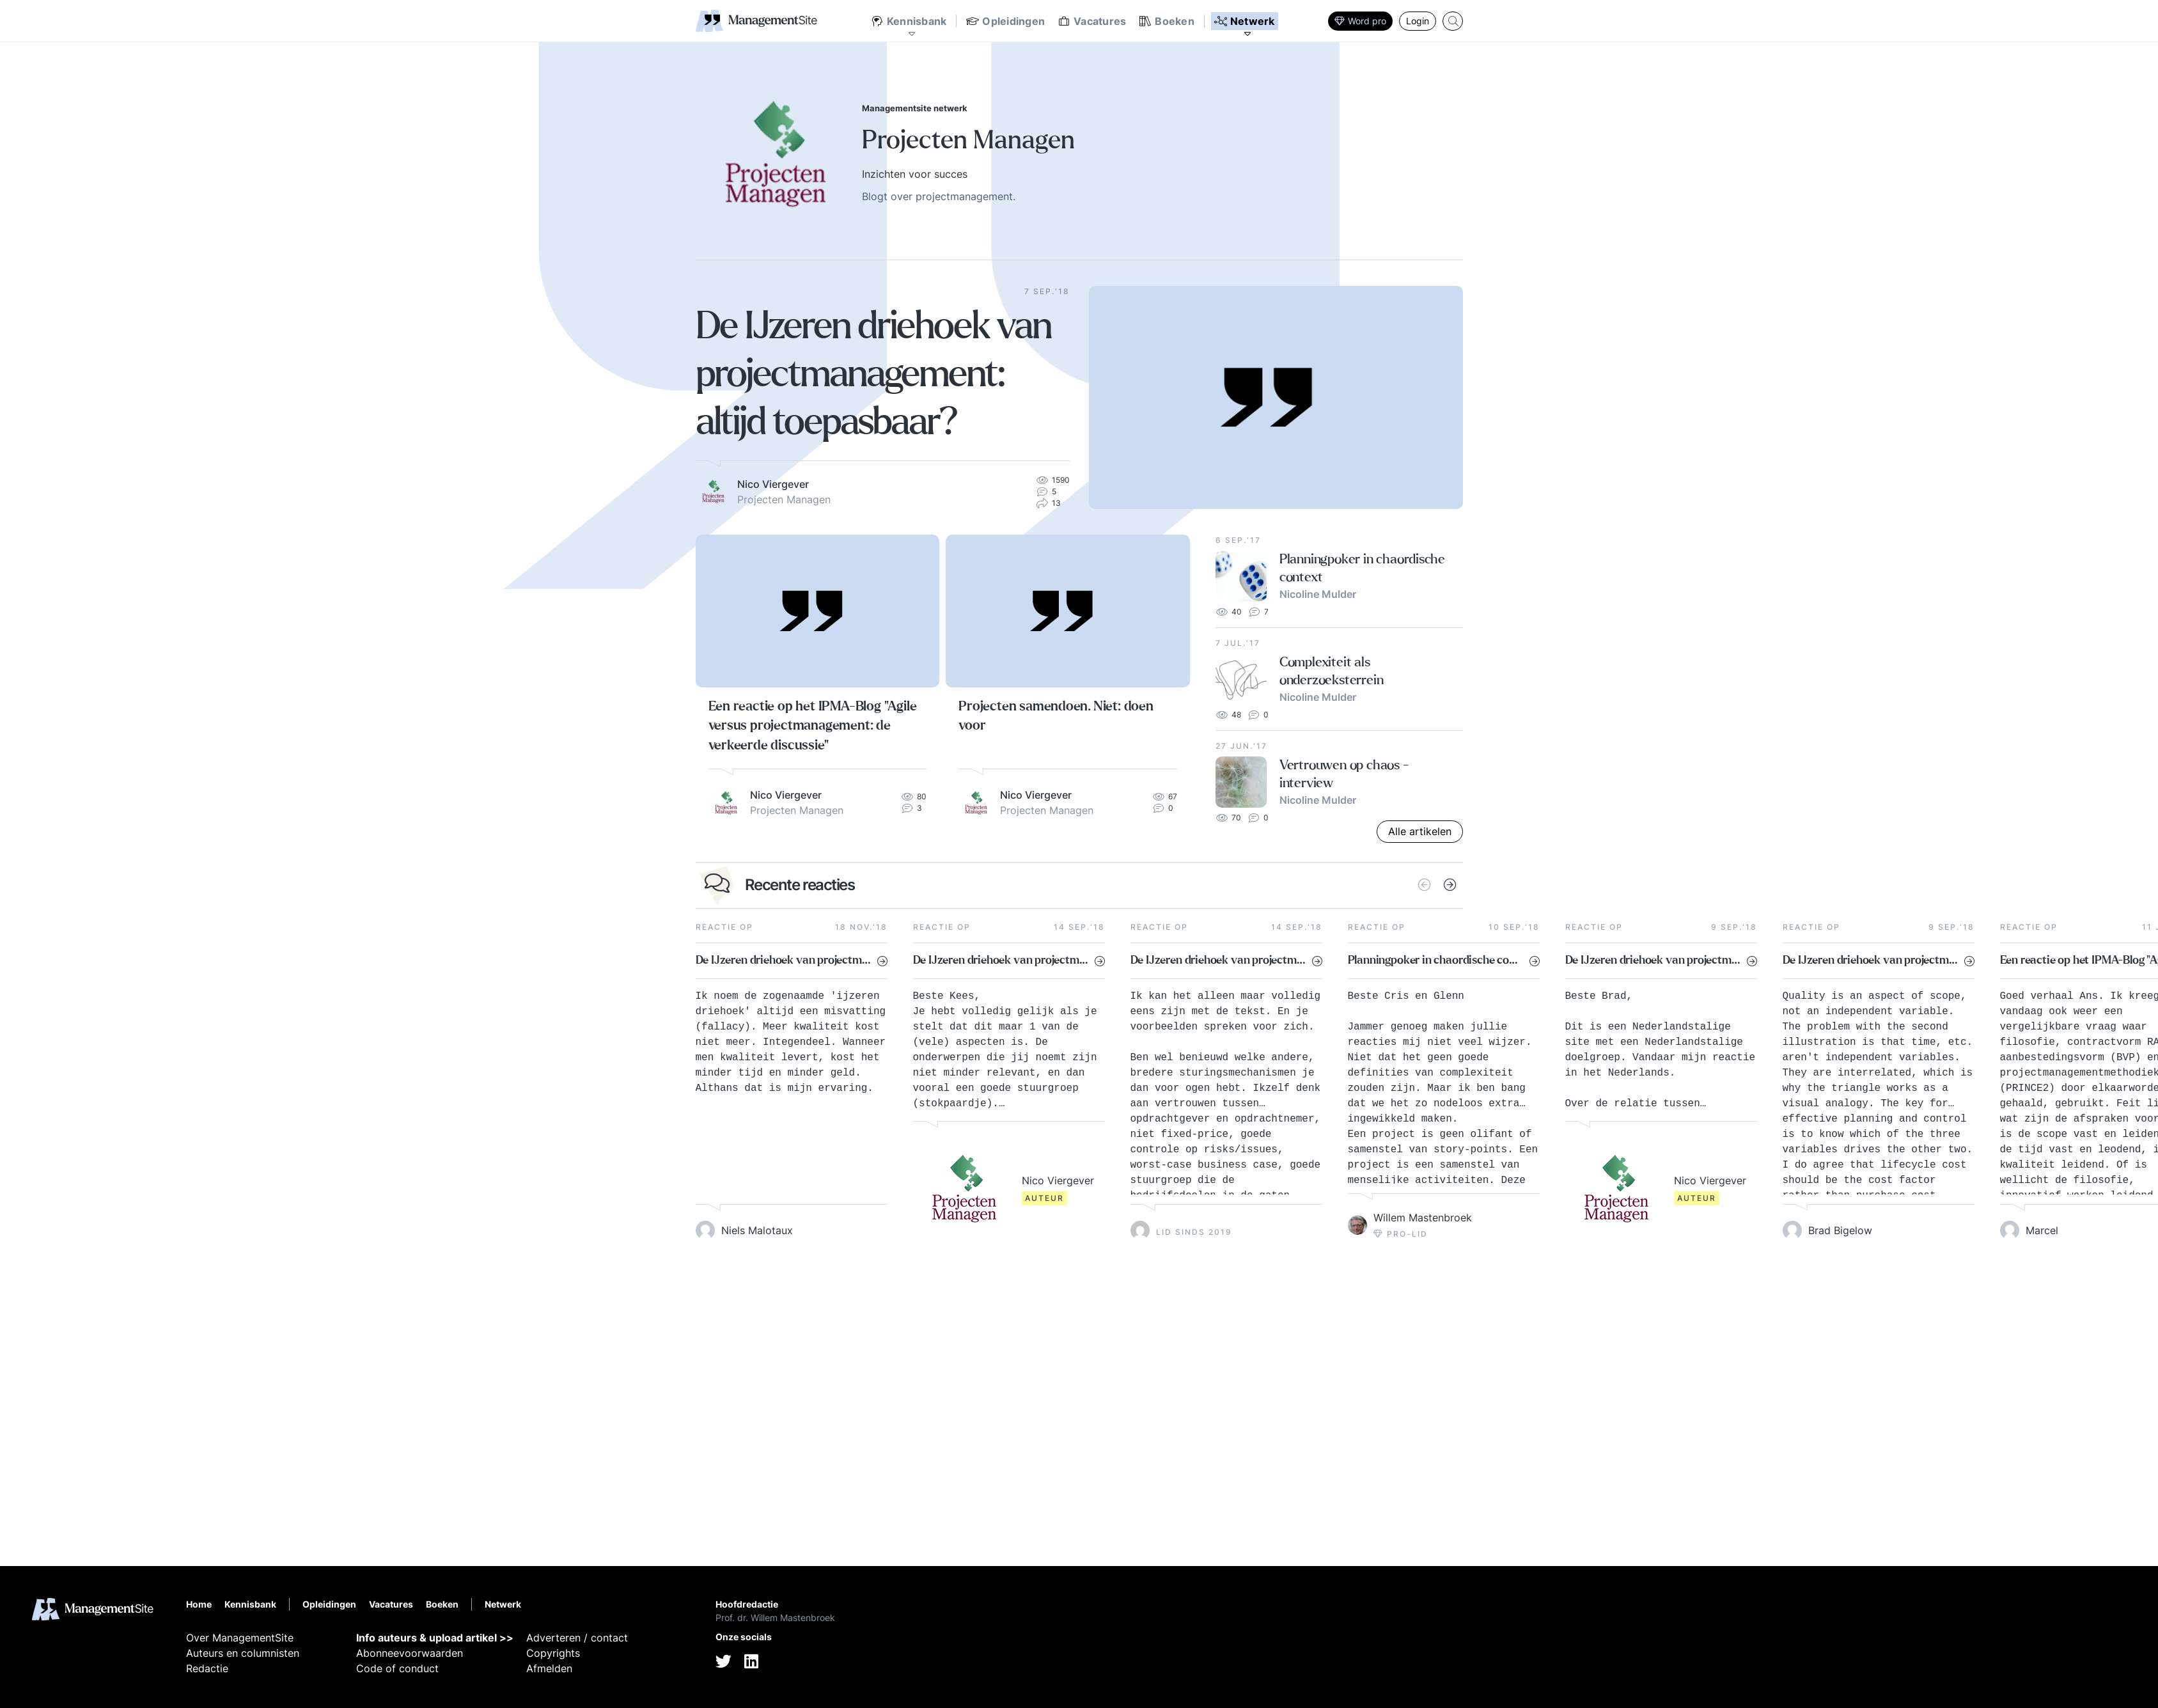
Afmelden (549, 1668)
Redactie (207, 1668)
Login (1417, 20)
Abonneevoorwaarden (409, 1653)
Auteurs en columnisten (242, 1653)
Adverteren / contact (577, 1637)
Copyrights (553, 1653)
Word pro (1360, 20)
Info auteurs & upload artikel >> (434, 1637)
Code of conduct (397, 1668)
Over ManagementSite (239, 1637)
